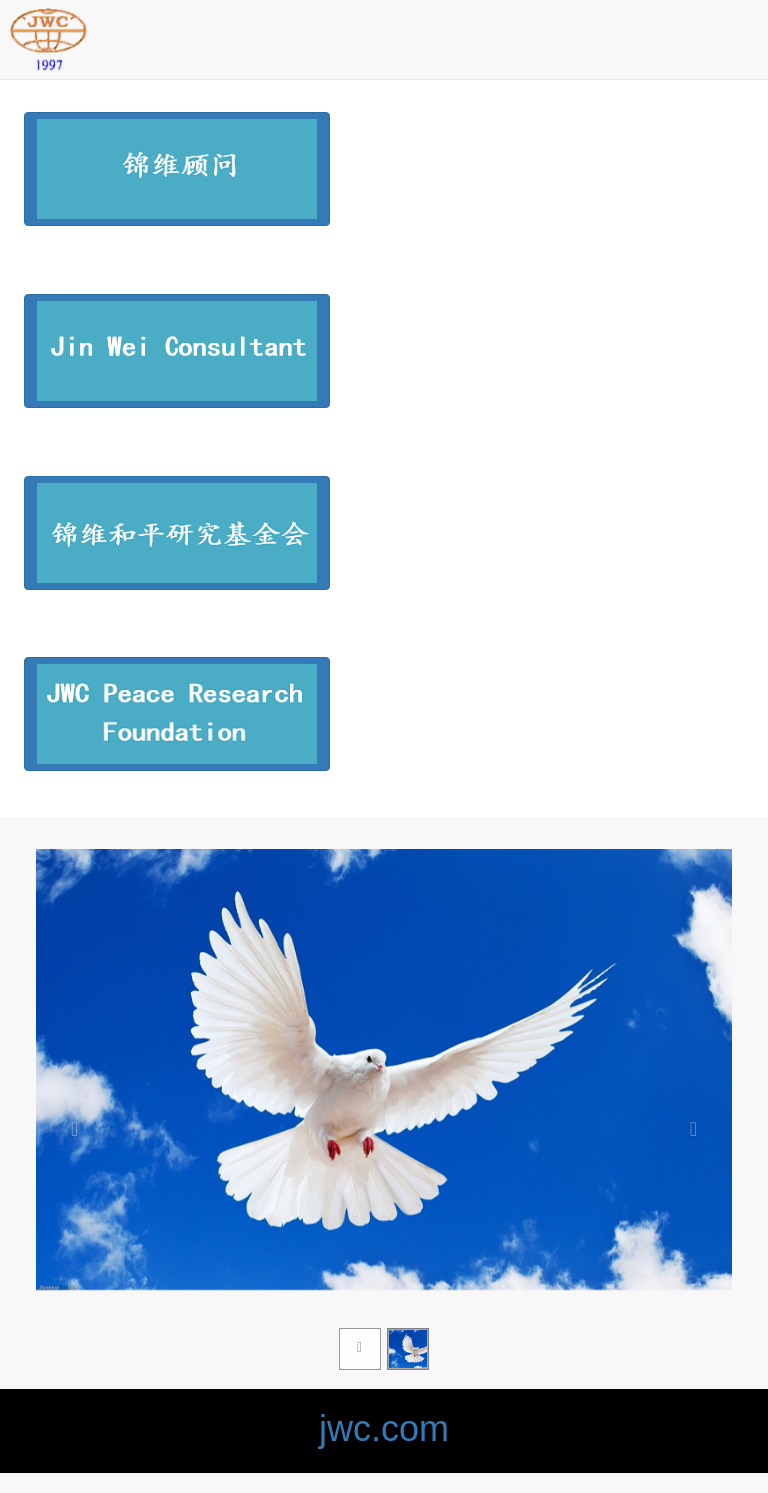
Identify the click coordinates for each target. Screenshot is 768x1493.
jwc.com (384, 1428)
